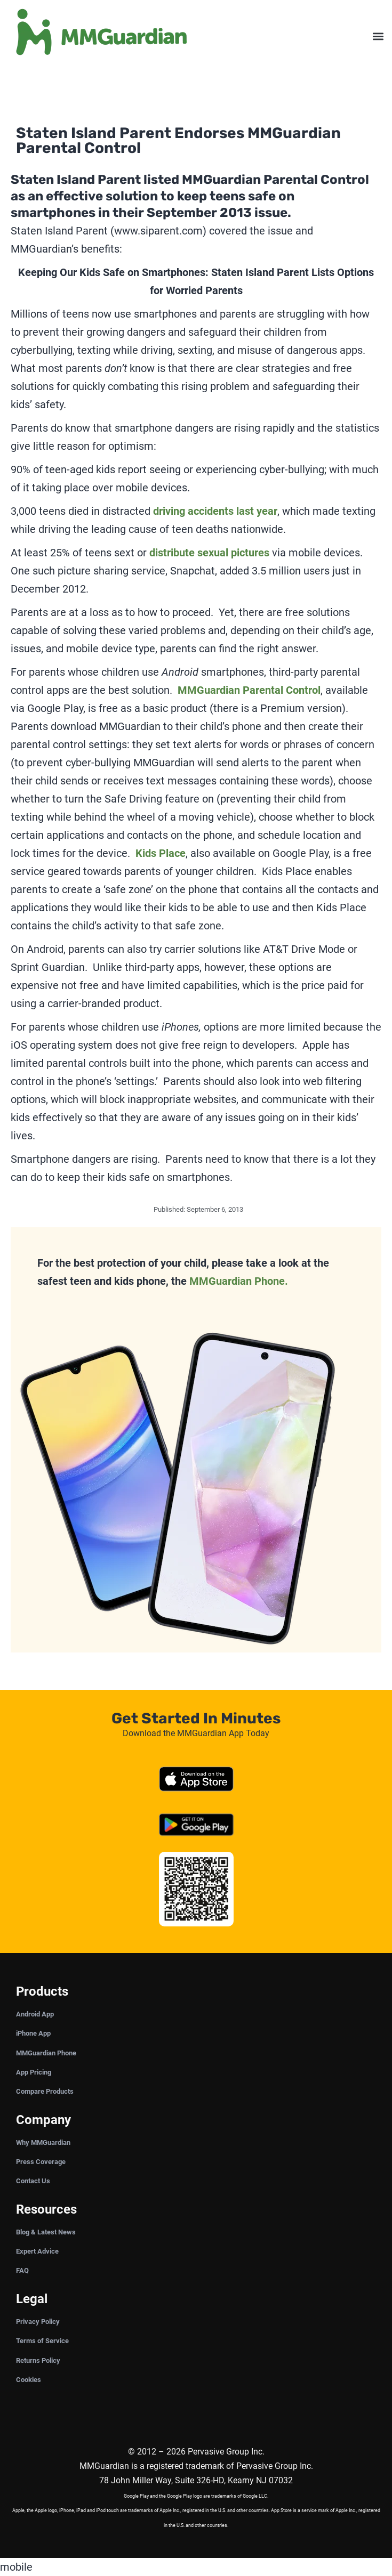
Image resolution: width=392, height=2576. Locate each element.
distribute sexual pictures (209, 552)
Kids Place (160, 853)
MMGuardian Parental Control (249, 690)
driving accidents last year (215, 511)
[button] (378, 36)
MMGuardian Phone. (238, 1281)
